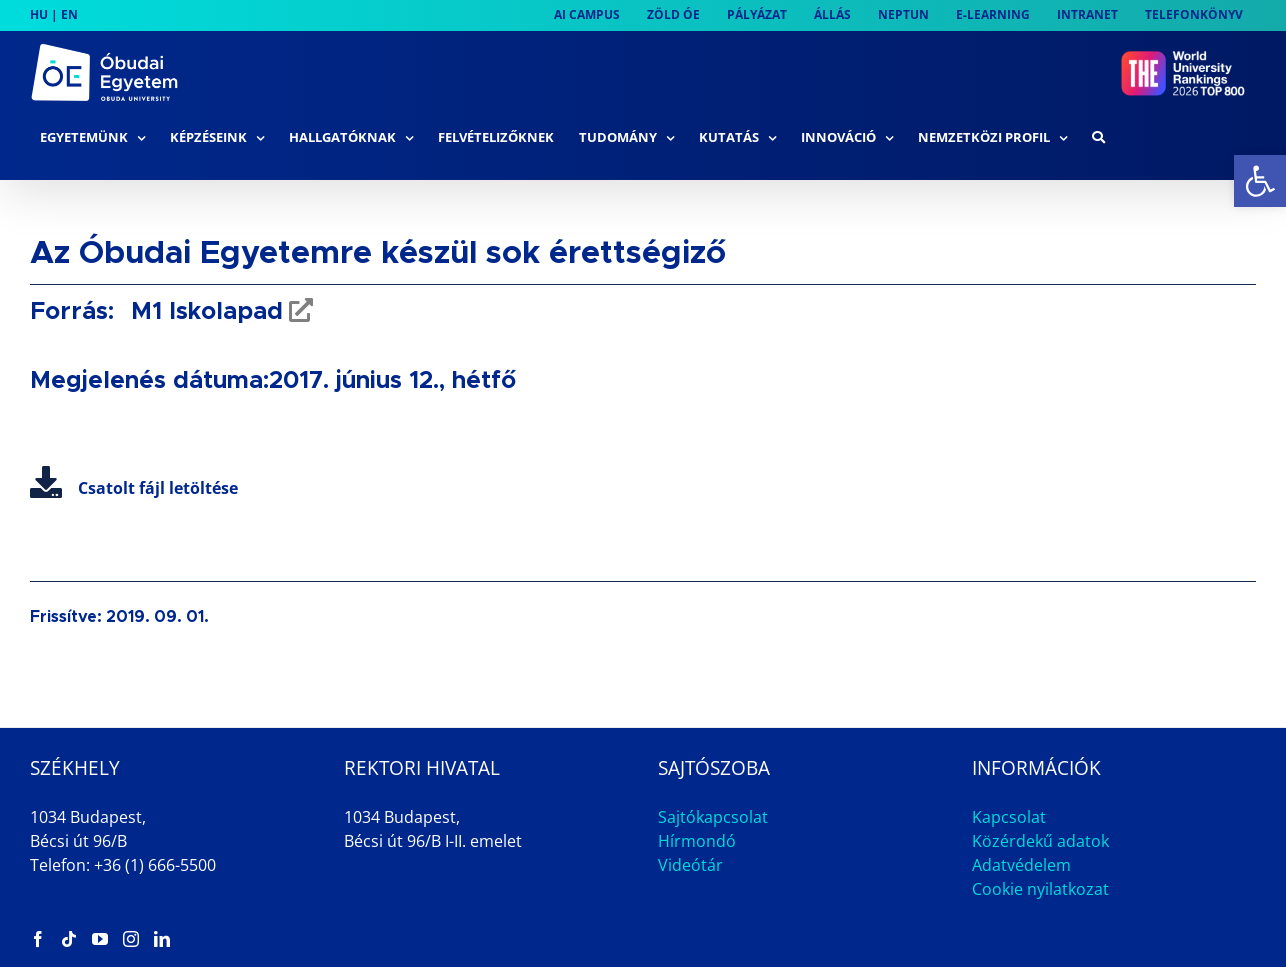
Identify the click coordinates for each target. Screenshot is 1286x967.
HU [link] (39, 14)
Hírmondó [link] (697, 841)
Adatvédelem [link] (1021, 865)
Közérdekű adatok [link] (1040, 841)
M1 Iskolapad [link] (203, 312)
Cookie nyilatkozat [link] (1040, 889)
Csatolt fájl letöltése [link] (134, 488)
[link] (1260, 181)
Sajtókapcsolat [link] (713, 817)
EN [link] (69, 14)
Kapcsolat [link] (1009, 817)
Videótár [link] (690, 865)
